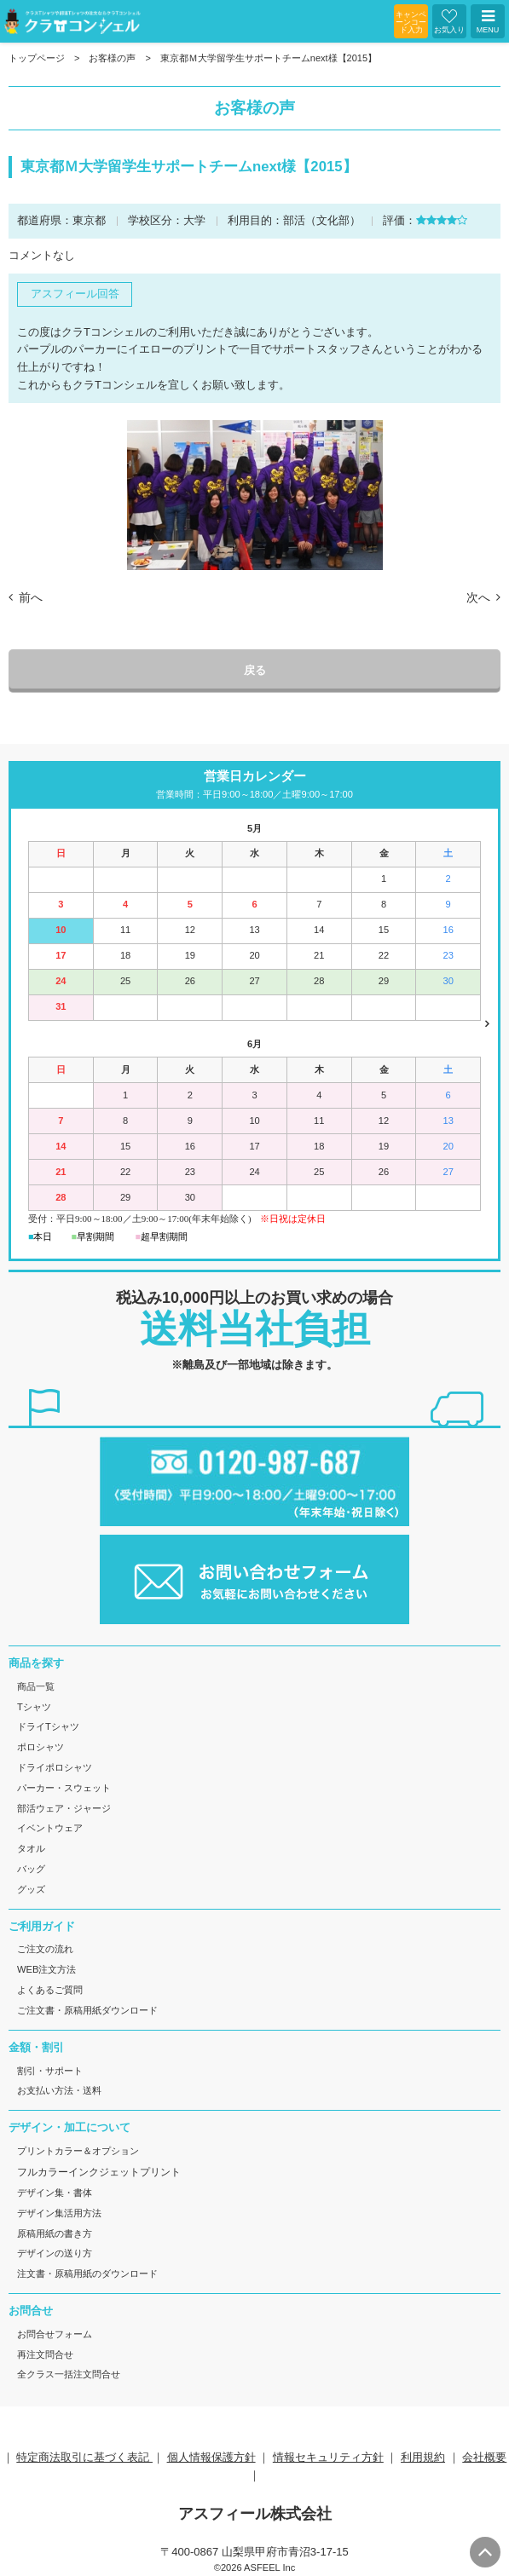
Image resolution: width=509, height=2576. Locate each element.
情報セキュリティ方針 (328, 2457)
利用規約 (423, 2457)
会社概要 (484, 2457)
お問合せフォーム (54, 2334)
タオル (31, 1848)
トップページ (37, 58)
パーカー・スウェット (64, 1788)
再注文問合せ (45, 2354)
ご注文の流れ (45, 1949)
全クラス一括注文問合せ (68, 2374)
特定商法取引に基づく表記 (84, 2457)
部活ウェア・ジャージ (64, 1808)
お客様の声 (112, 58)
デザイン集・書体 (54, 2192)
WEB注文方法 (46, 1969)
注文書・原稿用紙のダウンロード (87, 2273)
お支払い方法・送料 (59, 2090)
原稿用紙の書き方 (54, 2233)
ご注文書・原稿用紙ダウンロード (87, 2010)
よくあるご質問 (50, 1990)
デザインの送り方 (54, 2253)
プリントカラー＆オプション (78, 2151)
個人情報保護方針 (211, 2457)
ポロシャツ (40, 1747)
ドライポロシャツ (54, 1767)
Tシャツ (34, 1707)
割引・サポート (50, 2071)
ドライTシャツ (48, 1726)
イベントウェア (50, 1828)
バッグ (31, 1869)
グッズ (31, 1889)
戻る (255, 670)
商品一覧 (36, 1686)
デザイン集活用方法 (59, 2213)
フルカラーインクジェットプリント (99, 2172)
